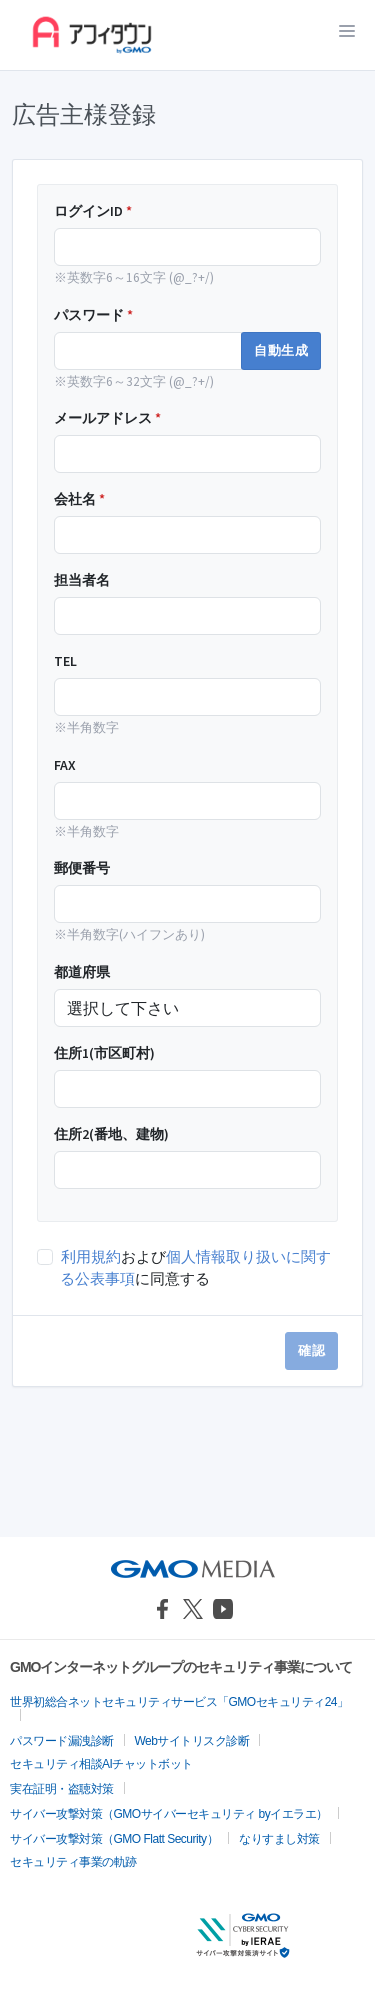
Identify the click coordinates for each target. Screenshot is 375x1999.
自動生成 (281, 350)
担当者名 (82, 580)
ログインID (93, 211)
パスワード (93, 315)
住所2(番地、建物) (111, 1134)
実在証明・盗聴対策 (62, 1789)
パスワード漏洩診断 (62, 1741)
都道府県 (82, 972)
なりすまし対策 (279, 1839)
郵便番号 (82, 868)
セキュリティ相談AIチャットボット (101, 1764)
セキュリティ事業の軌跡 (73, 1862)
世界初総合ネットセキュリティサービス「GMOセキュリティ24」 (179, 1702)
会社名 (79, 499)
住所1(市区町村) (104, 1053)
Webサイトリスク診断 (192, 1741)
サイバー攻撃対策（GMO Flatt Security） (114, 1839)
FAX (65, 765)
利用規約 (91, 1256)
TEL (65, 661)
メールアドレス (107, 418)
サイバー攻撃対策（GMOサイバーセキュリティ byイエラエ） (169, 1814)
